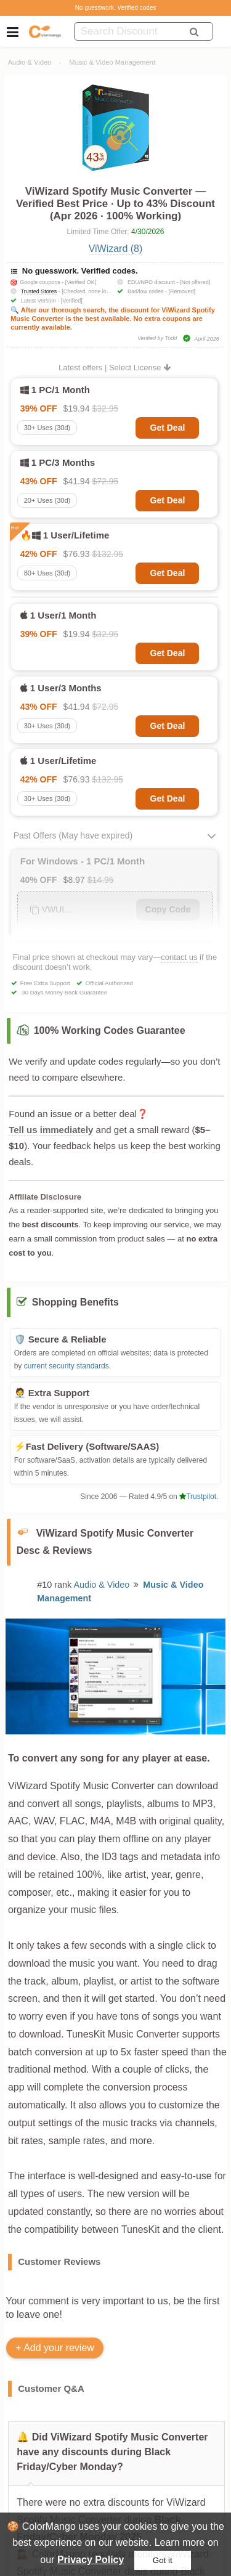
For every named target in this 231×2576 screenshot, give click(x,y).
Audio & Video (30, 62)
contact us (179, 957)
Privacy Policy (90, 2559)
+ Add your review (54, 2347)
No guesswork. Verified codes (115, 7)
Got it (162, 2560)
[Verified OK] (81, 282)
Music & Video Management (112, 62)
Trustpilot (197, 1496)
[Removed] (182, 291)
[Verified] (72, 301)
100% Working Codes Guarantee (109, 1030)
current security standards (66, 1366)
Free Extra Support (45, 983)
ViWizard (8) (116, 248)
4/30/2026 (147, 231)
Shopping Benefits (75, 1302)
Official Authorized (109, 983)
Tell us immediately (51, 1129)
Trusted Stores (39, 291)
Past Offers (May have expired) (73, 835)
